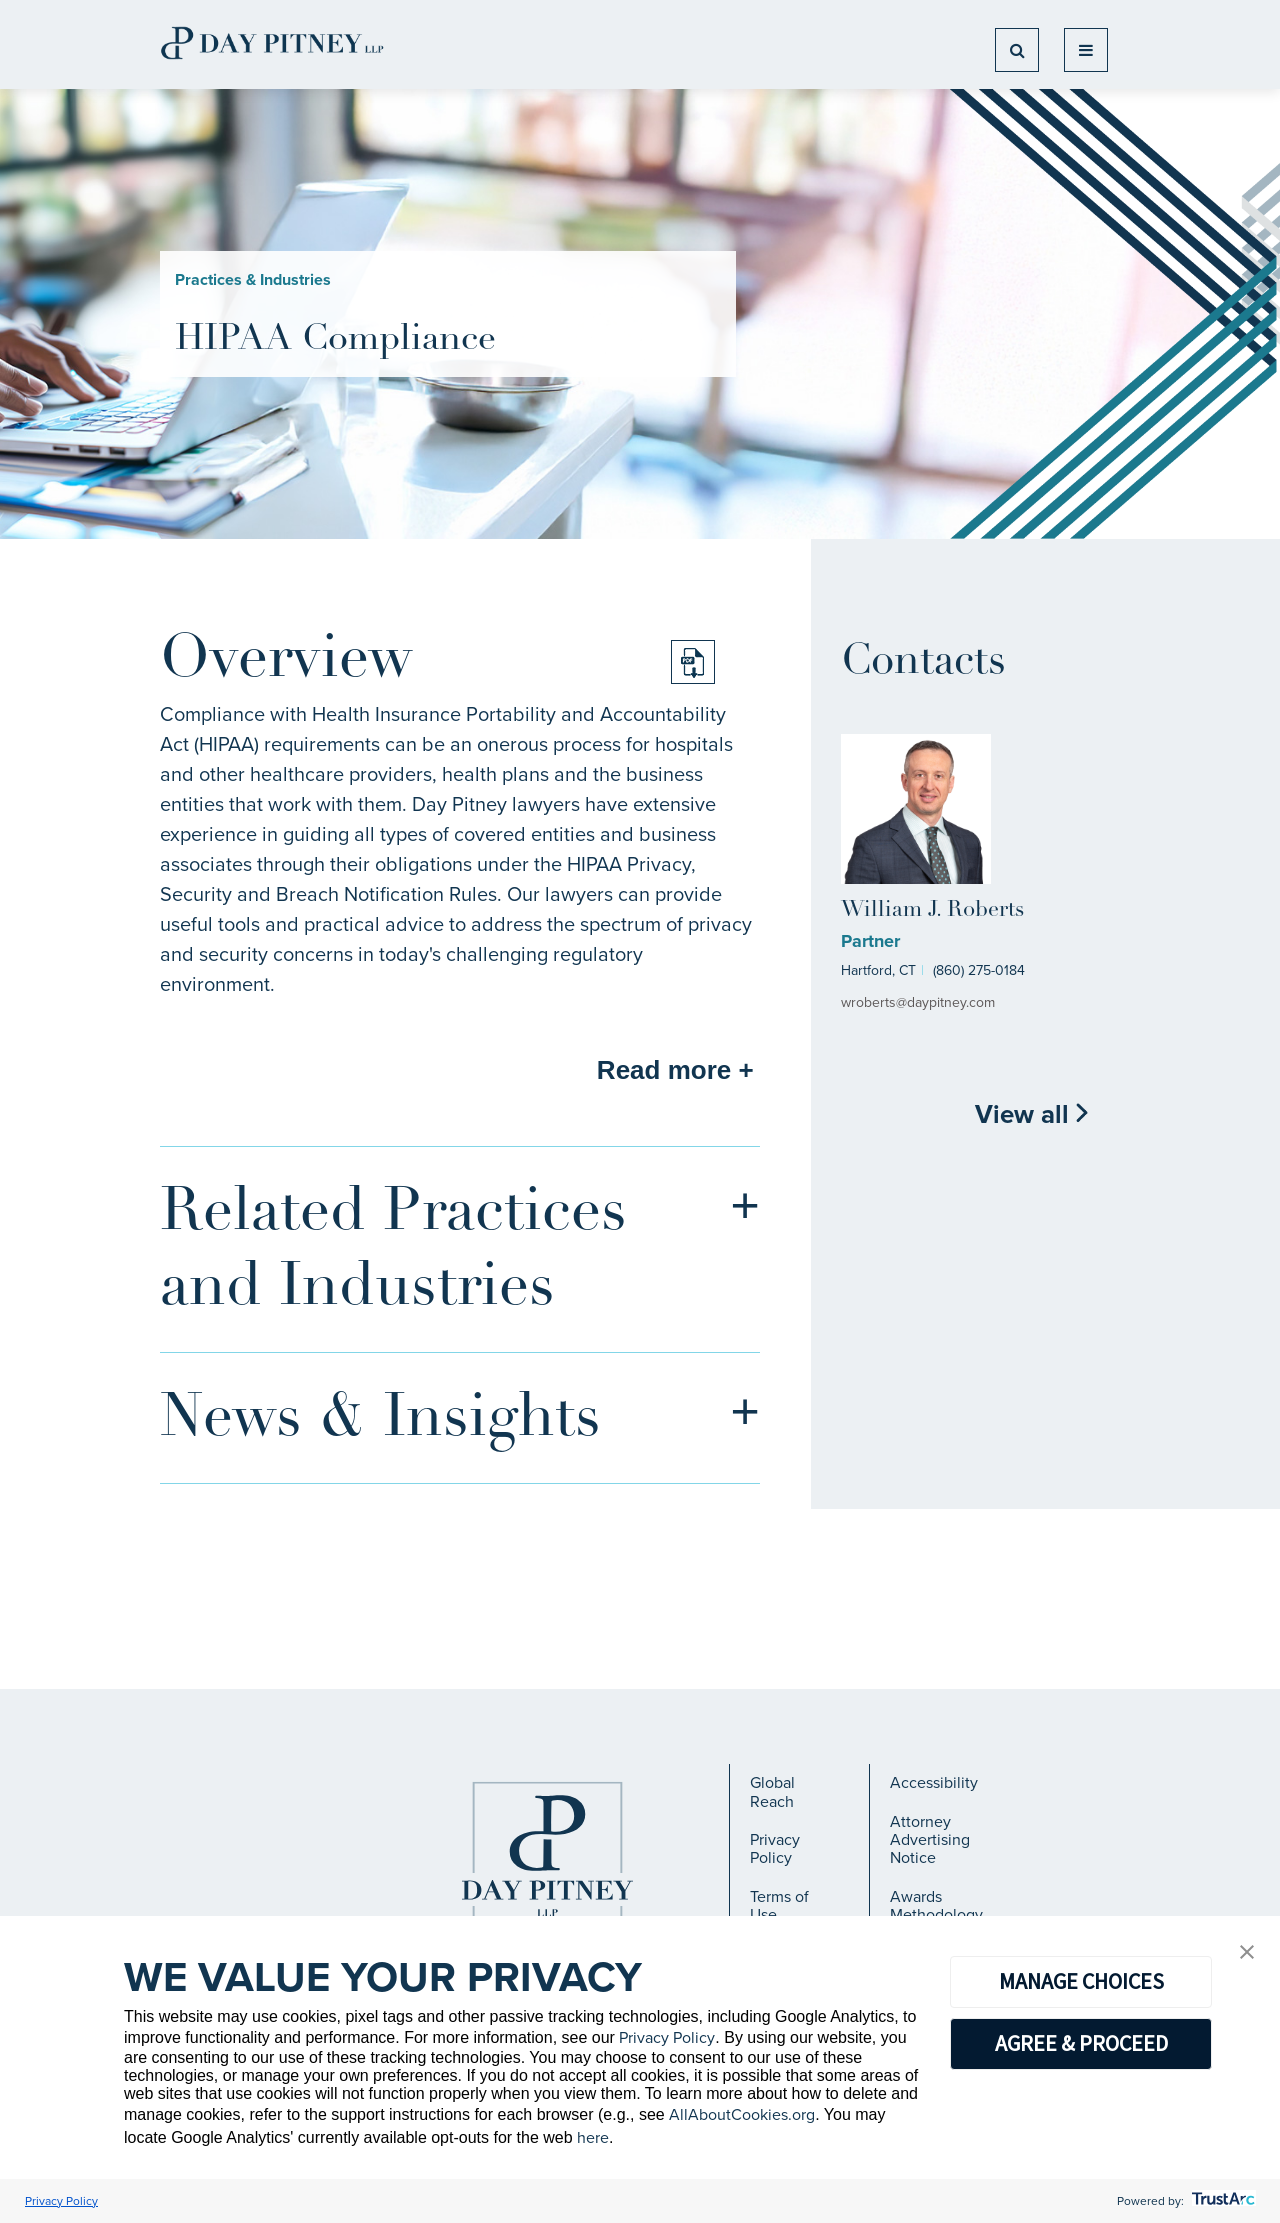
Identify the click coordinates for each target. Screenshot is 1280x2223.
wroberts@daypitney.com (918, 1002)
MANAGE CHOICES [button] (1081, 1981)
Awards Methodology (936, 1905)
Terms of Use (779, 1905)
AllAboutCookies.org (742, 2114)
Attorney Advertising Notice (930, 1840)
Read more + (675, 1070)
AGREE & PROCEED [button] (1081, 2043)
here (593, 2137)
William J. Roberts (932, 910)
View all (1032, 1114)
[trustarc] (1221, 2201)
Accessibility (934, 1782)
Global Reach (772, 1791)
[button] (1247, 1953)
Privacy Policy (775, 1848)
